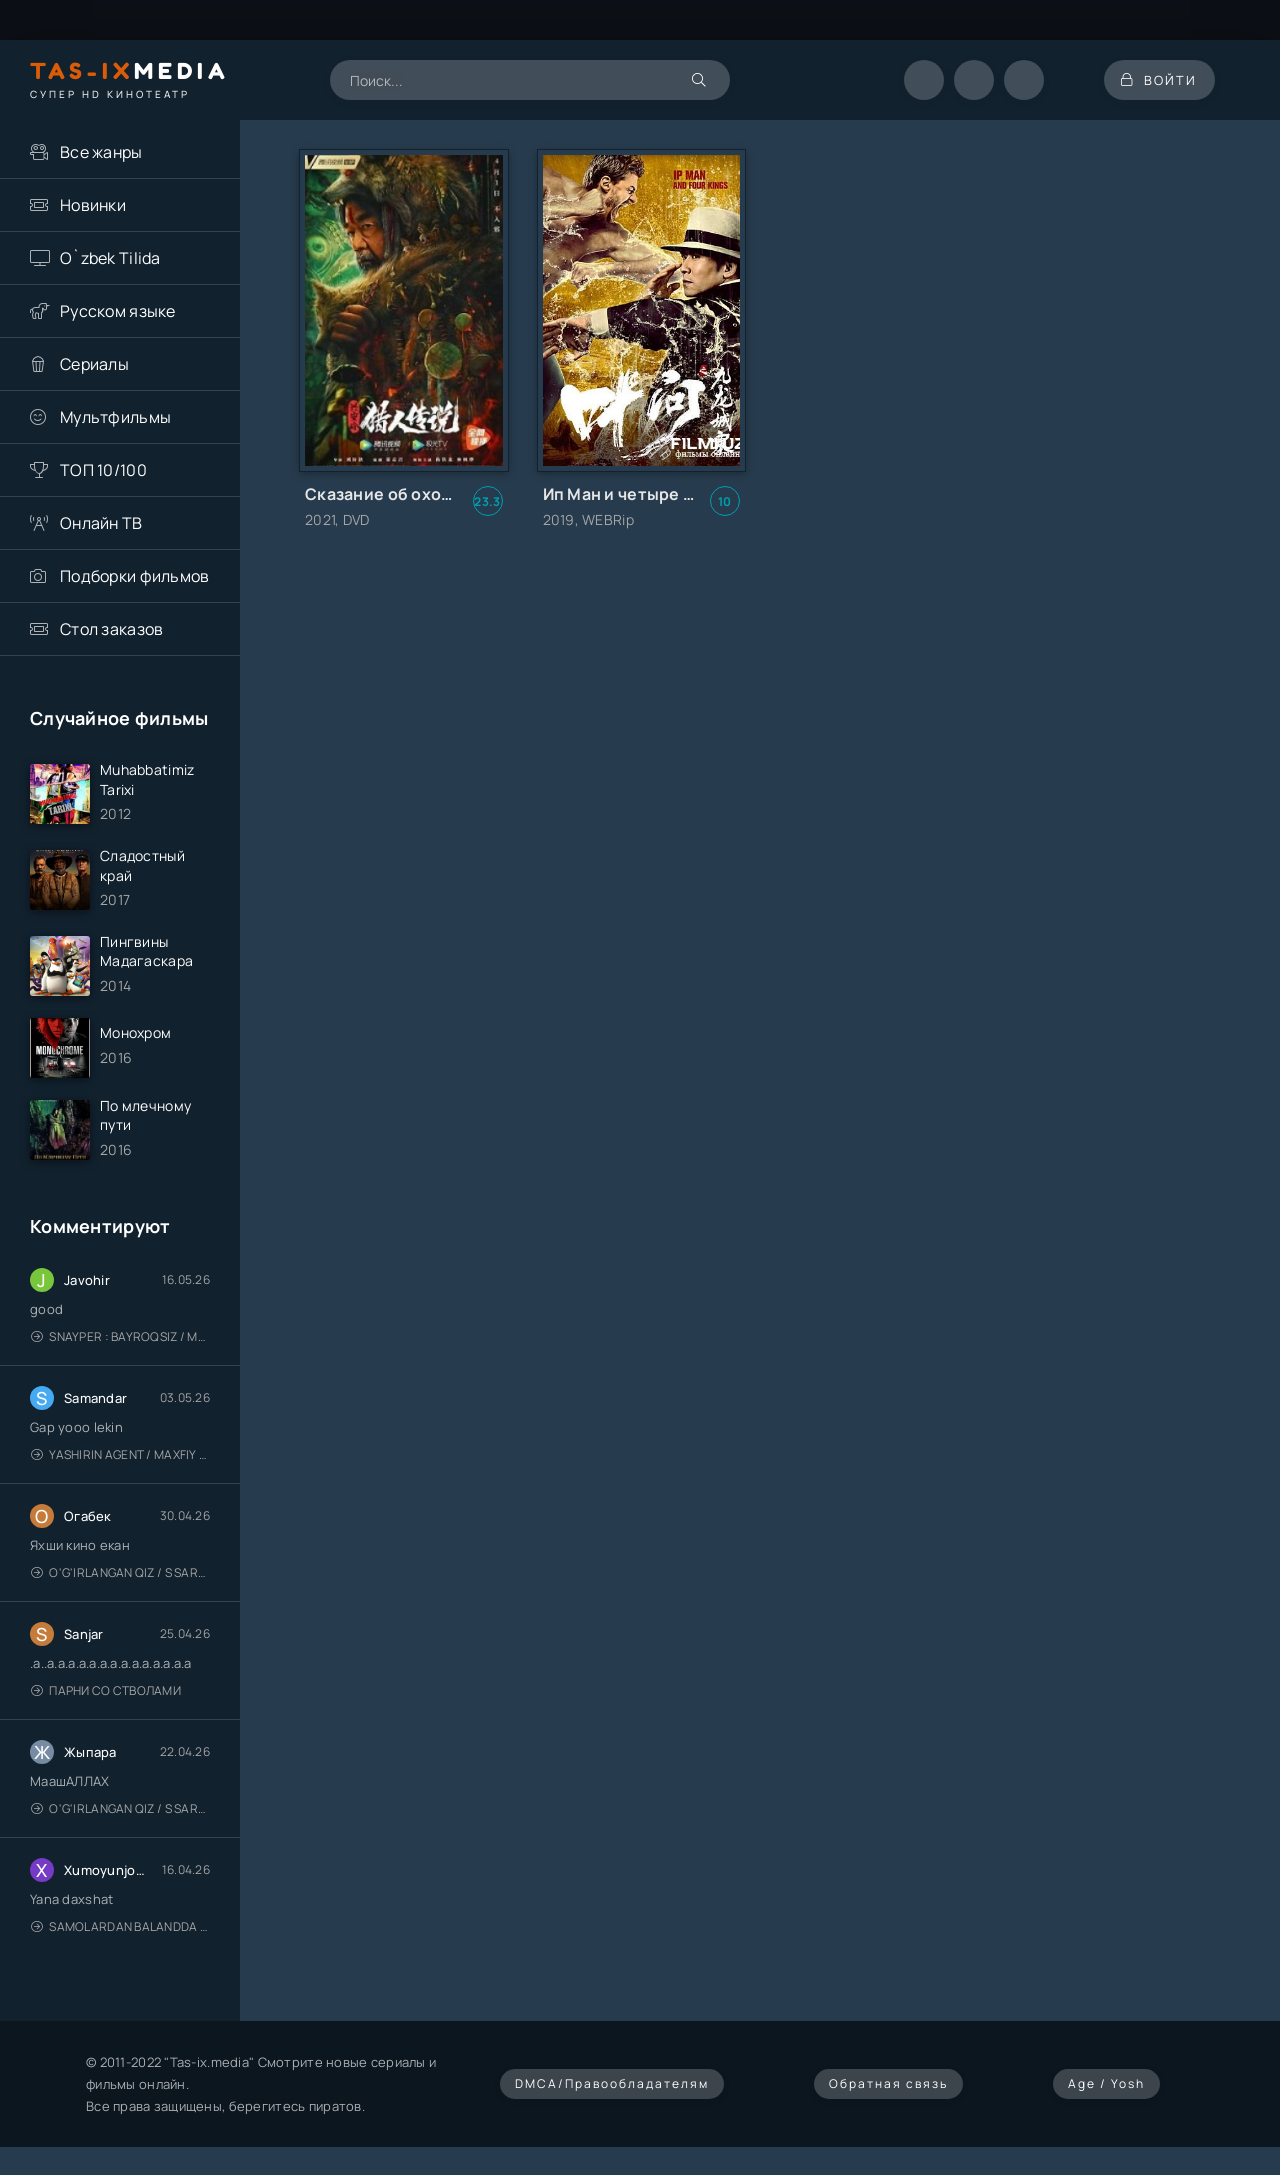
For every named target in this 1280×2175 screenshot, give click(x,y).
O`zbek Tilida (110, 258)
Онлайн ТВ (101, 523)
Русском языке (118, 311)
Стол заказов (111, 629)
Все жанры (101, 152)
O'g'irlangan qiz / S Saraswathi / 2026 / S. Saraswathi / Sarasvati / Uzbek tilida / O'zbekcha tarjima (120, 1581)
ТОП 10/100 (103, 470)
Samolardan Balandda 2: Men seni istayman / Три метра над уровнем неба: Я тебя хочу (120, 1935)
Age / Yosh (1106, 2092)
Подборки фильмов (134, 576)
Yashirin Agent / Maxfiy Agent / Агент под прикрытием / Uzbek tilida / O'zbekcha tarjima (120, 1463)
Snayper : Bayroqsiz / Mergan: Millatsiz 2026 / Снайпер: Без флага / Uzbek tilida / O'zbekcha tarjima (120, 1345)
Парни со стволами (106, 1699)
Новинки (93, 205)
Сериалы (94, 364)
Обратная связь (888, 2092)
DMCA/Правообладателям (612, 2092)
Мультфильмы (115, 417)
